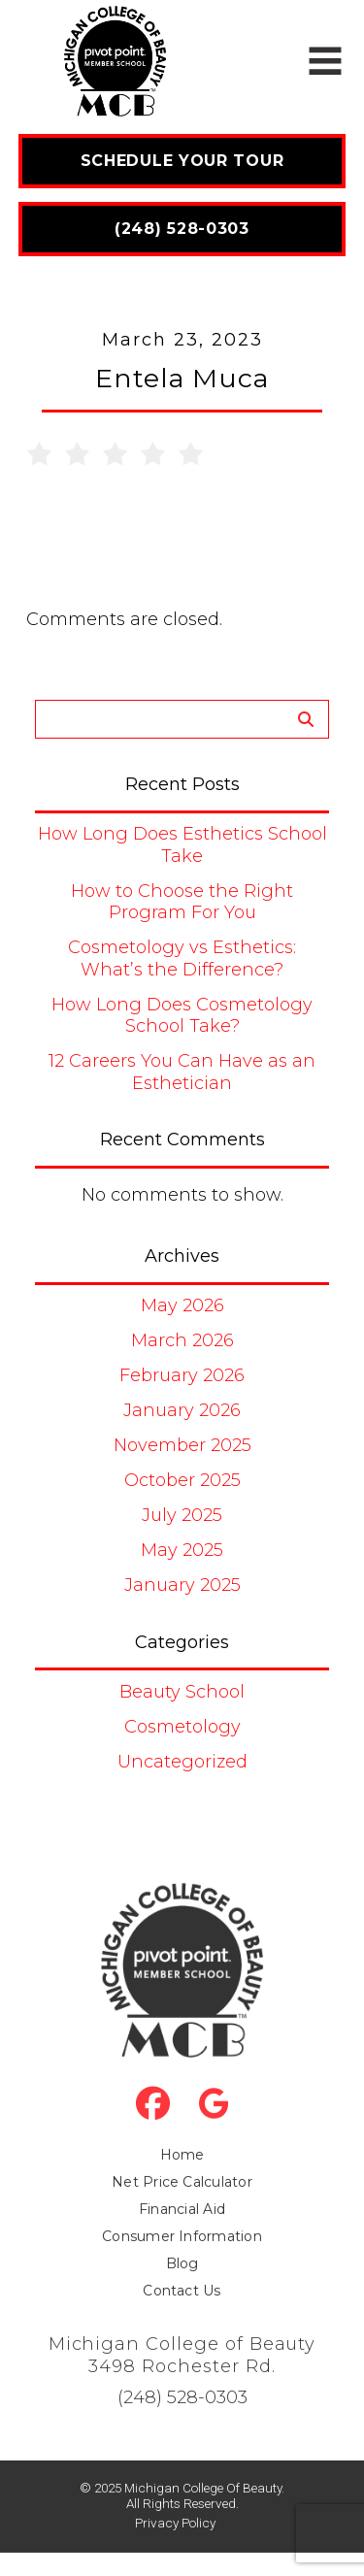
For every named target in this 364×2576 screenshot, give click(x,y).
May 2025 (182, 1550)
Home (182, 2177)
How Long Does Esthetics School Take (182, 845)
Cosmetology (182, 1726)
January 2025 (182, 1585)
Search (305, 720)
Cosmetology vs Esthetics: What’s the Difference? (182, 958)
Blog (182, 2286)
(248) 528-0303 (182, 2419)
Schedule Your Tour (182, 160)
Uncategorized (182, 1761)
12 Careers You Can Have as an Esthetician (182, 1072)
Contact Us (181, 2313)
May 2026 (182, 1305)
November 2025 (182, 1445)
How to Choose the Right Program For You (182, 902)
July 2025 (182, 1515)
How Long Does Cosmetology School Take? (182, 1016)
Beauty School (182, 1691)
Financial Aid (182, 2231)
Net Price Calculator (182, 2204)
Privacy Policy (175, 2545)
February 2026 (182, 1375)
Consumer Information (182, 2258)
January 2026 (182, 1410)
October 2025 (182, 1480)
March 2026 (182, 1340)
